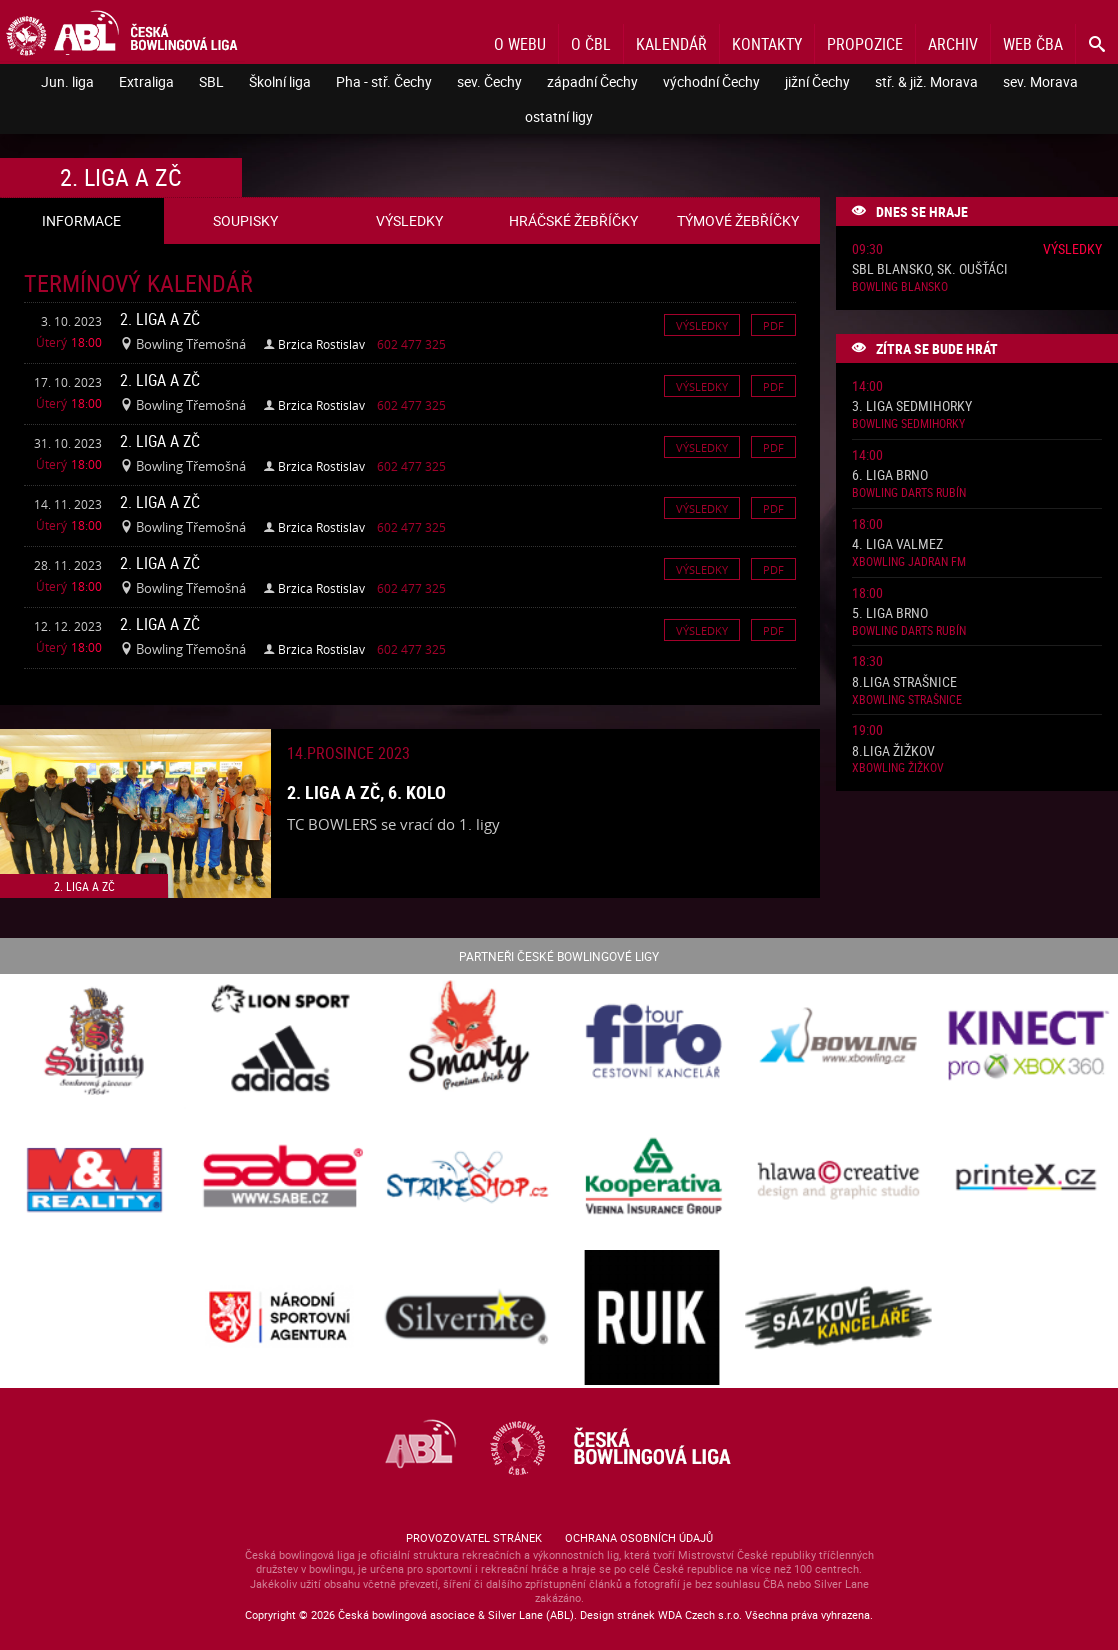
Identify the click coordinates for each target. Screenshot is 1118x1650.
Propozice (865, 44)
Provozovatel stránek (474, 1537)
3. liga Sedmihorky (912, 406)
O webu (520, 44)
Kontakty (767, 44)
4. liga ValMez (897, 544)
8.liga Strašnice (904, 682)
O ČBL (591, 44)
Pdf (773, 324)
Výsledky (702, 324)
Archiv (953, 44)
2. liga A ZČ (160, 319)
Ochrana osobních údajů (639, 1537)
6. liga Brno (890, 475)
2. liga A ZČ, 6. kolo (366, 792)
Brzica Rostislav (321, 344)
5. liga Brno (890, 613)
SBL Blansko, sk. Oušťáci (930, 269)
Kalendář (671, 44)
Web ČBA (1033, 44)
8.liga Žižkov (893, 751)
